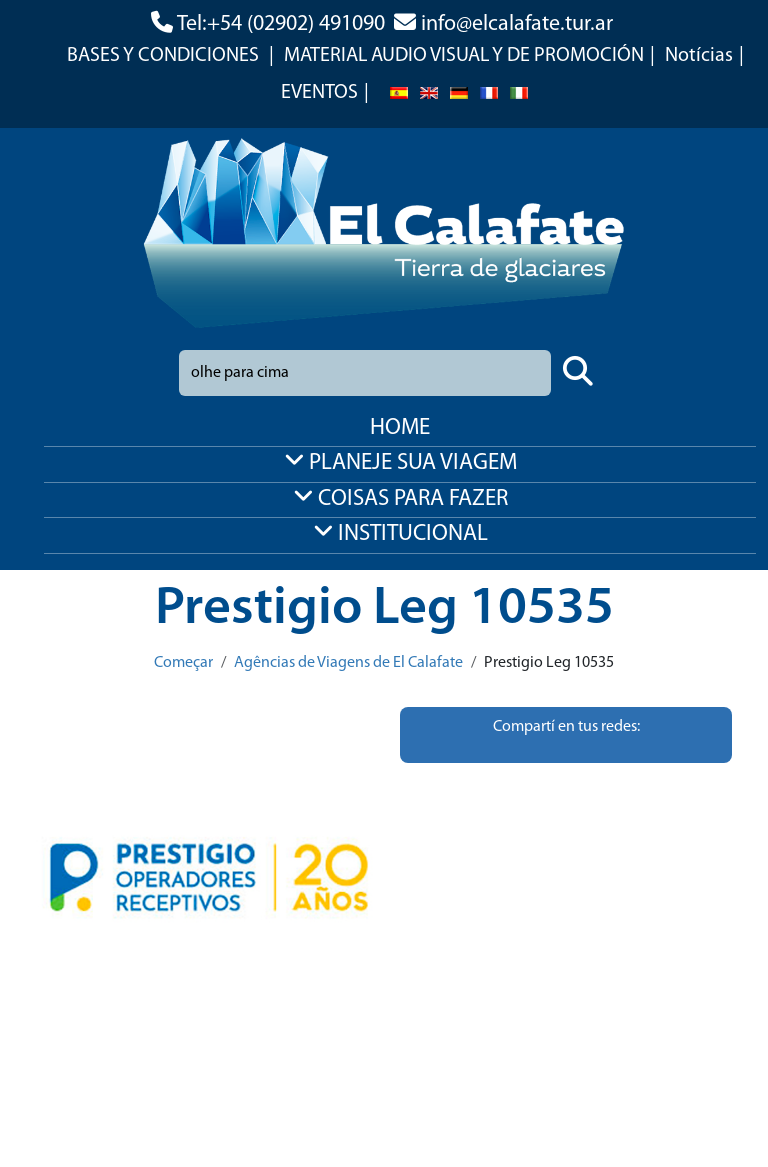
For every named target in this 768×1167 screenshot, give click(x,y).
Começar (183, 663)
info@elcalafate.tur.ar (517, 24)
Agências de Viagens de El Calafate (348, 663)
